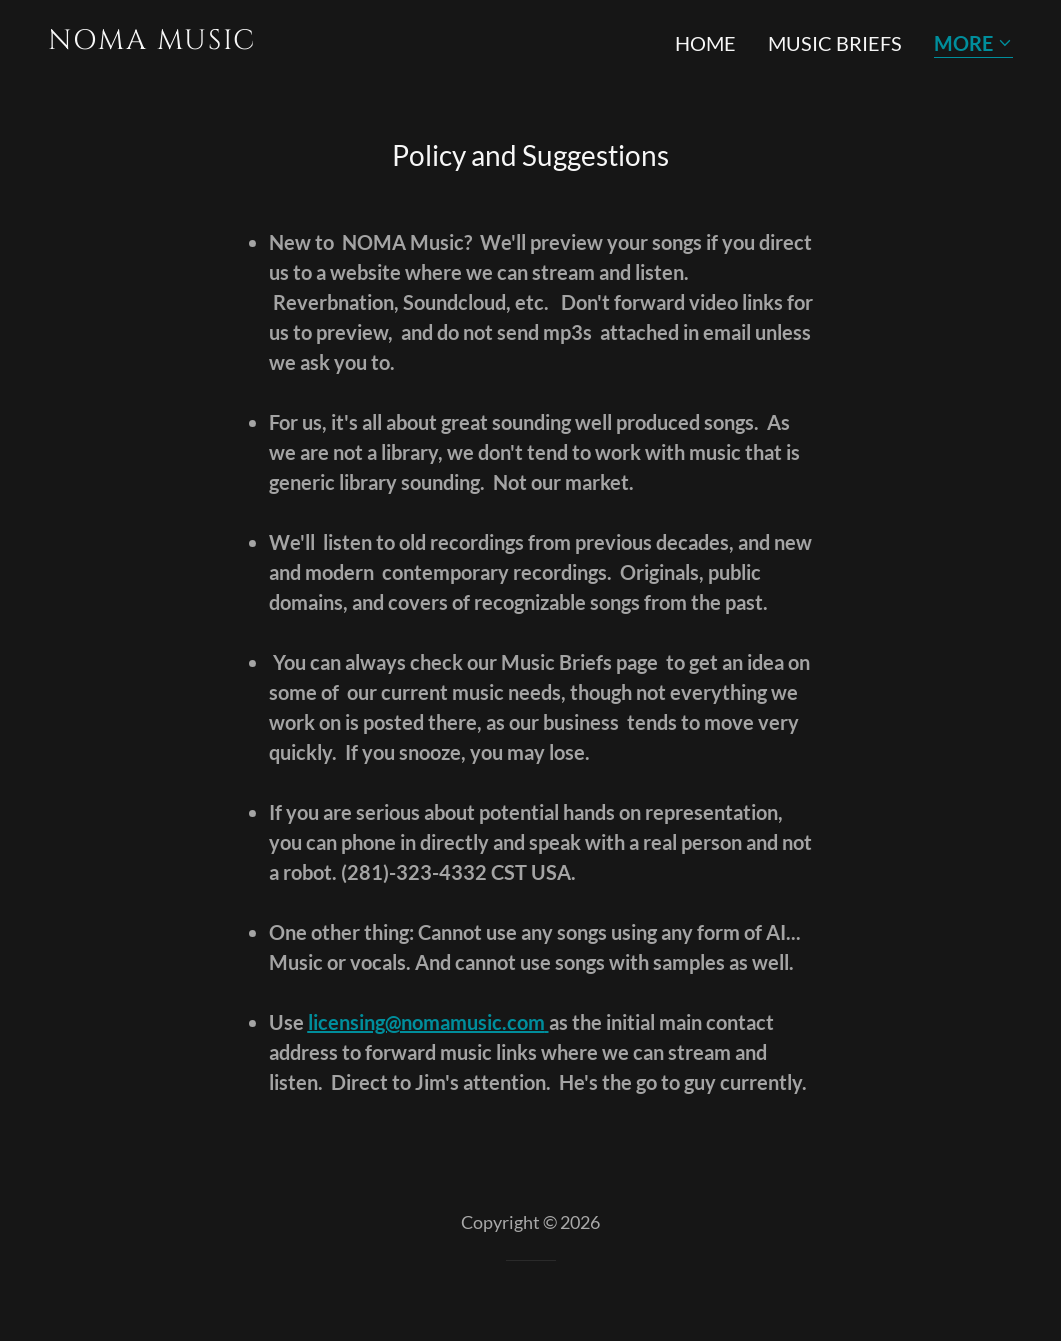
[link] (281, 41)
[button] (973, 44)
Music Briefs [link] (835, 43)
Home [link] (705, 43)
